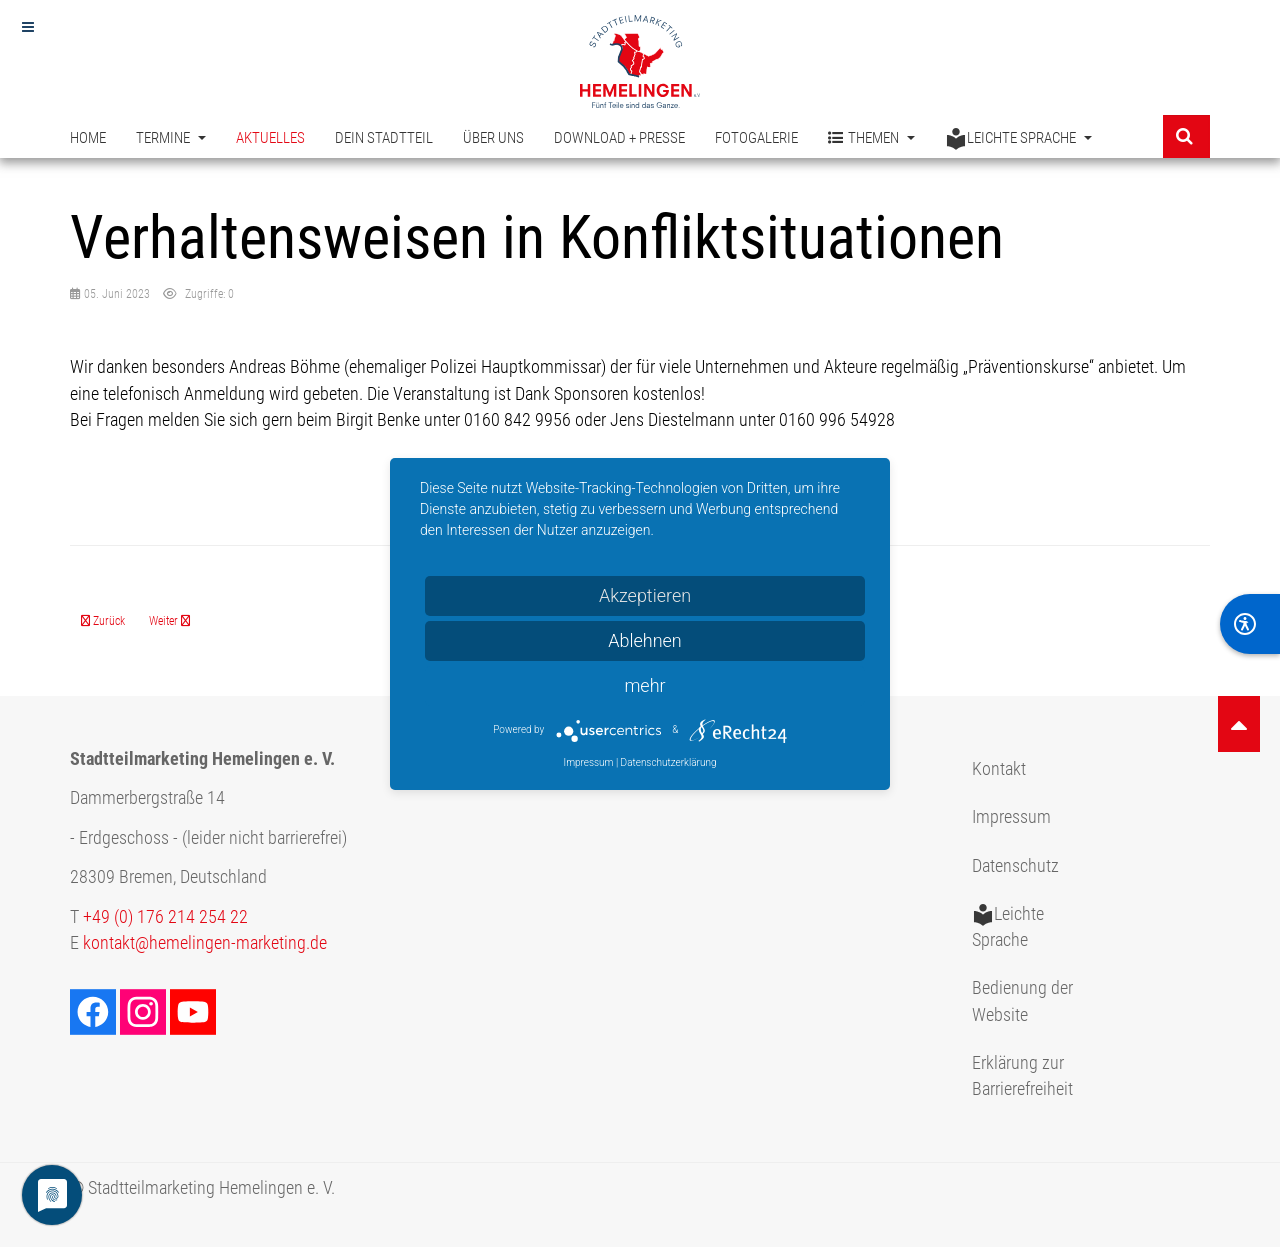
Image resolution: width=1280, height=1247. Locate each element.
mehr (644, 685)
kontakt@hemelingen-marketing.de (205, 943)
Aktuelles (270, 138)
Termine (171, 138)
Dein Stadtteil (384, 138)
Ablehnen (645, 640)
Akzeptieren (645, 595)
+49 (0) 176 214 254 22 (165, 917)
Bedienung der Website (1022, 1001)
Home (88, 138)
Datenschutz (1015, 866)
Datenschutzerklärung (669, 762)
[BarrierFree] (1250, 624)
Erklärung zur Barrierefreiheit (1022, 1076)
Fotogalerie (756, 138)
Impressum (1011, 817)
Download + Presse (619, 138)
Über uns (493, 138)
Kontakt (999, 769)
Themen (871, 138)
